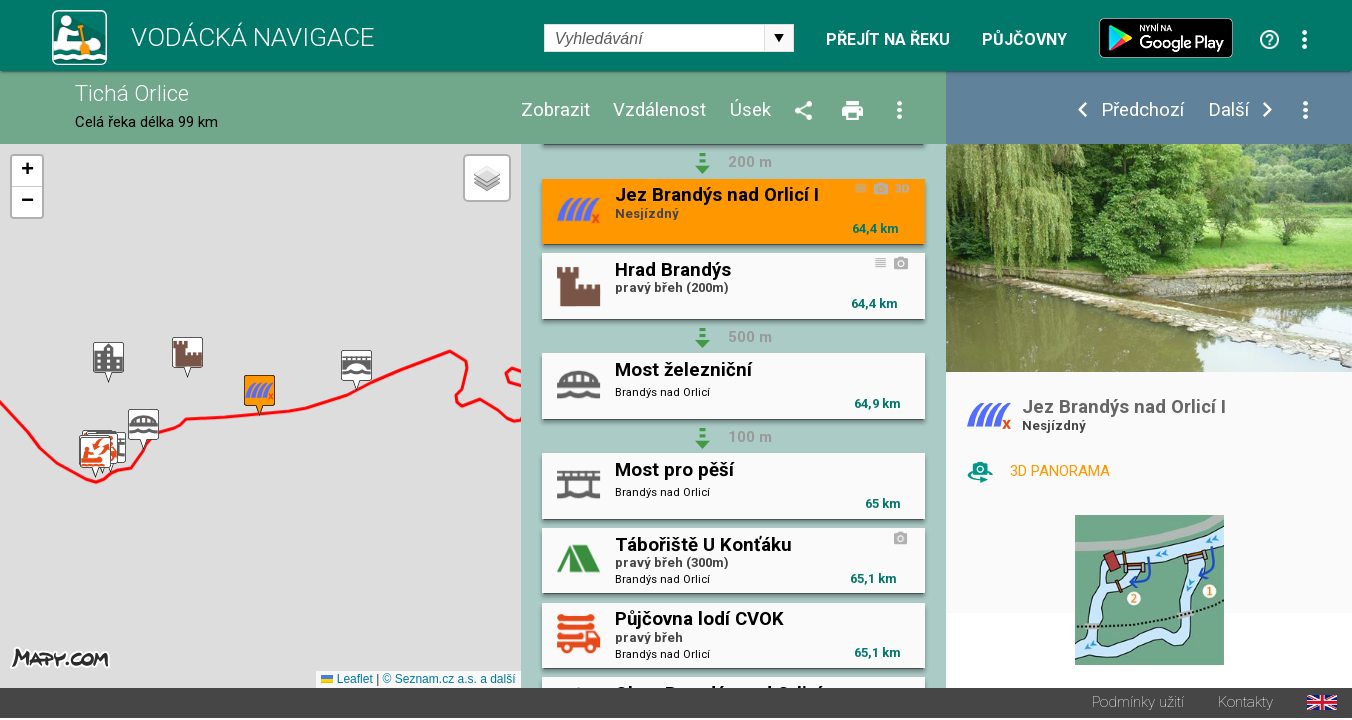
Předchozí (1142, 110)
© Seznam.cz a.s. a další (449, 681)
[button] (356, 371)
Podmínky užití (1138, 704)
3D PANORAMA (1060, 471)
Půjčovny (1024, 40)
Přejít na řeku (888, 40)
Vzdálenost (659, 110)
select (779, 38)
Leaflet (346, 681)
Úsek (750, 110)
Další (1228, 110)
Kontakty (1245, 704)
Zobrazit (555, 110)
